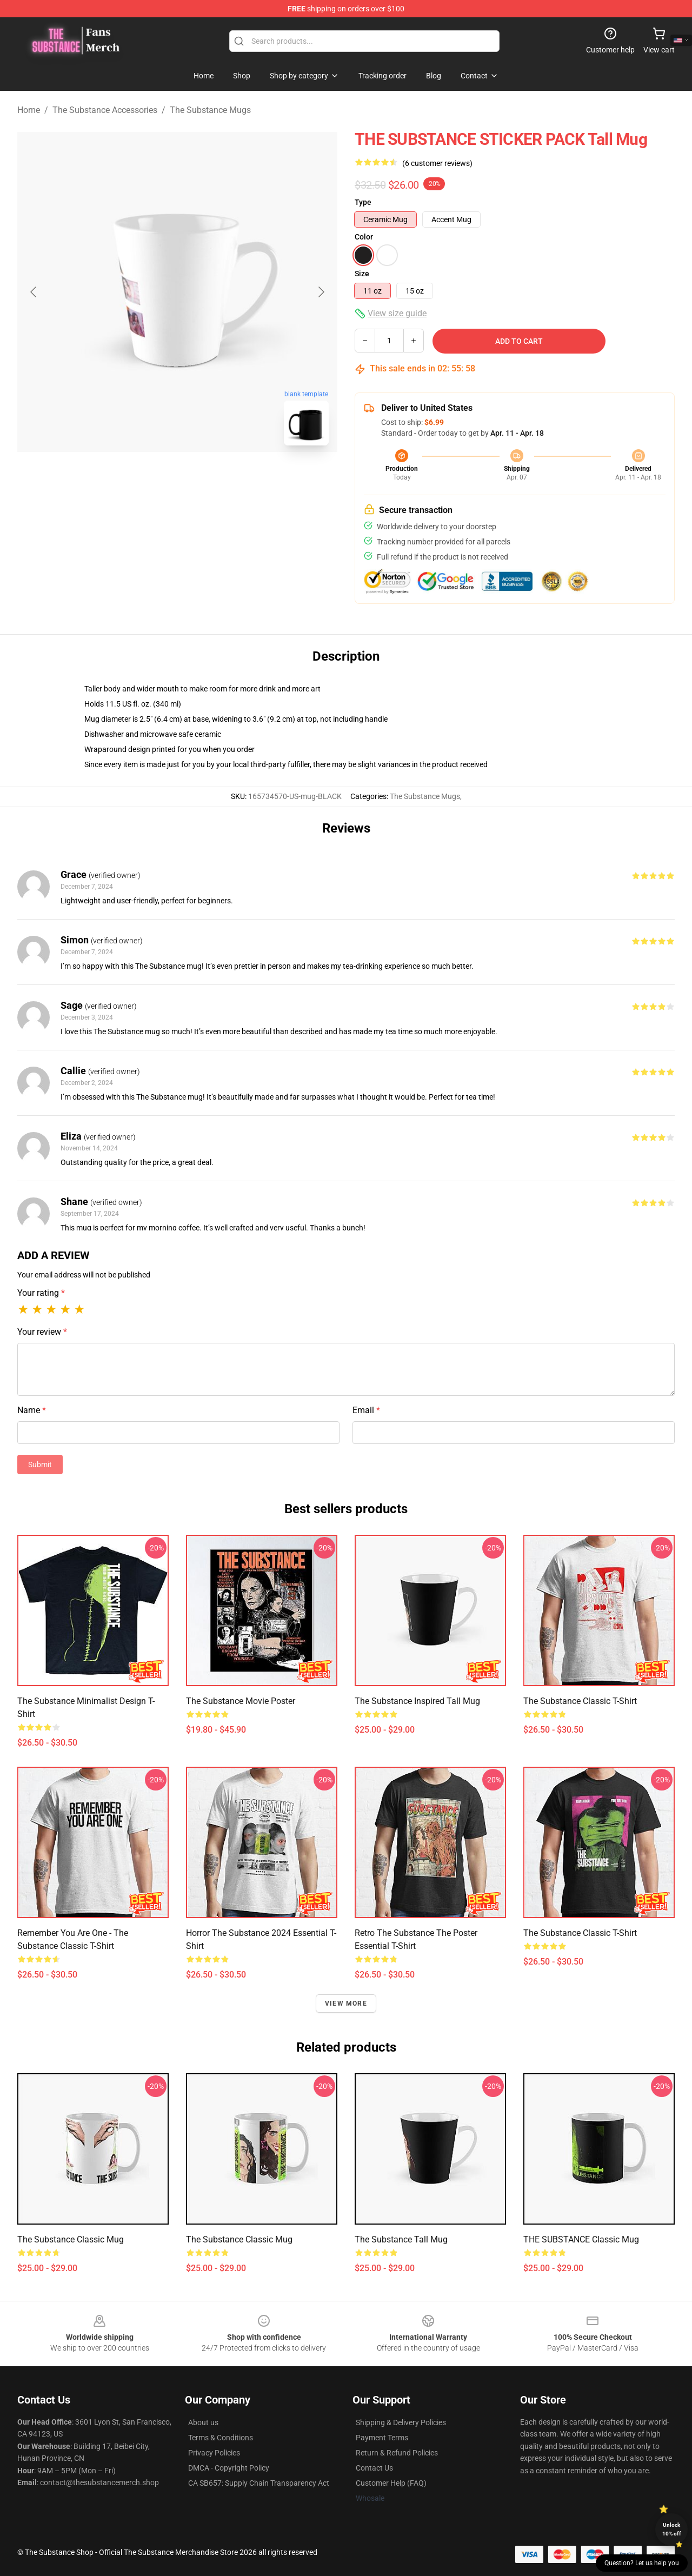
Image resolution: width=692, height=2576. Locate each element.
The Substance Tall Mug (401, 2239)
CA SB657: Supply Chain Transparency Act (258, 2483)
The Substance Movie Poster (240, 1701)
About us (203, 2422)
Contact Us (374, 2468)
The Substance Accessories (104, 110)
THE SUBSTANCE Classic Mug (581, 2239)
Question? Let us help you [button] (641, 2563)
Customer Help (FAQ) (391, 2483)
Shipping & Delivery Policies (401, 2422)
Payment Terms (382, 2437)
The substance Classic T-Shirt (580, 1701)
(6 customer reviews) (437, 163)
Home (28, 110)
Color (364, 236)
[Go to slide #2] (205, 477)
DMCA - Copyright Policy (228, 2468)
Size (362, 273)
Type (363, 202)
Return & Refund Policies (397, 2452)
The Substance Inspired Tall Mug (417, 1701)
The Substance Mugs (210, 110)
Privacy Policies (214, 2452)
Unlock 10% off (671, 2529)
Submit (40, 1464)
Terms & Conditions (220, 2437)
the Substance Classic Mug (70, 2239)
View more (346, 2003)
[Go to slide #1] (149, 477)
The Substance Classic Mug (239, 2239)
